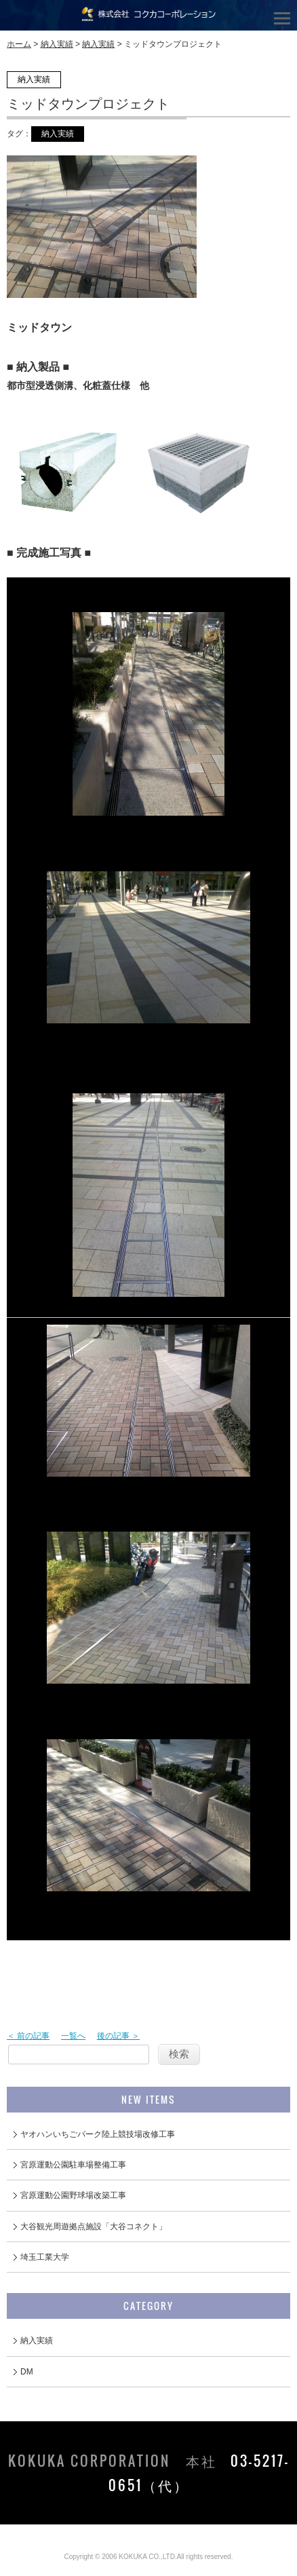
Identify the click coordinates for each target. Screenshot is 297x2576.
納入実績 (57, 44)
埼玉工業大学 (44, 2257)
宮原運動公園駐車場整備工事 (73, 2165)
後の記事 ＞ (118, 2036)
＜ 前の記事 (28, 2036)
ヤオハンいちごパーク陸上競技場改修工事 (97, 2134)
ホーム (19, 44)
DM (26, 2371)
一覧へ (73, 2036)
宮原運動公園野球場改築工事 (73, 2195)
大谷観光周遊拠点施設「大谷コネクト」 (93, 2226)
